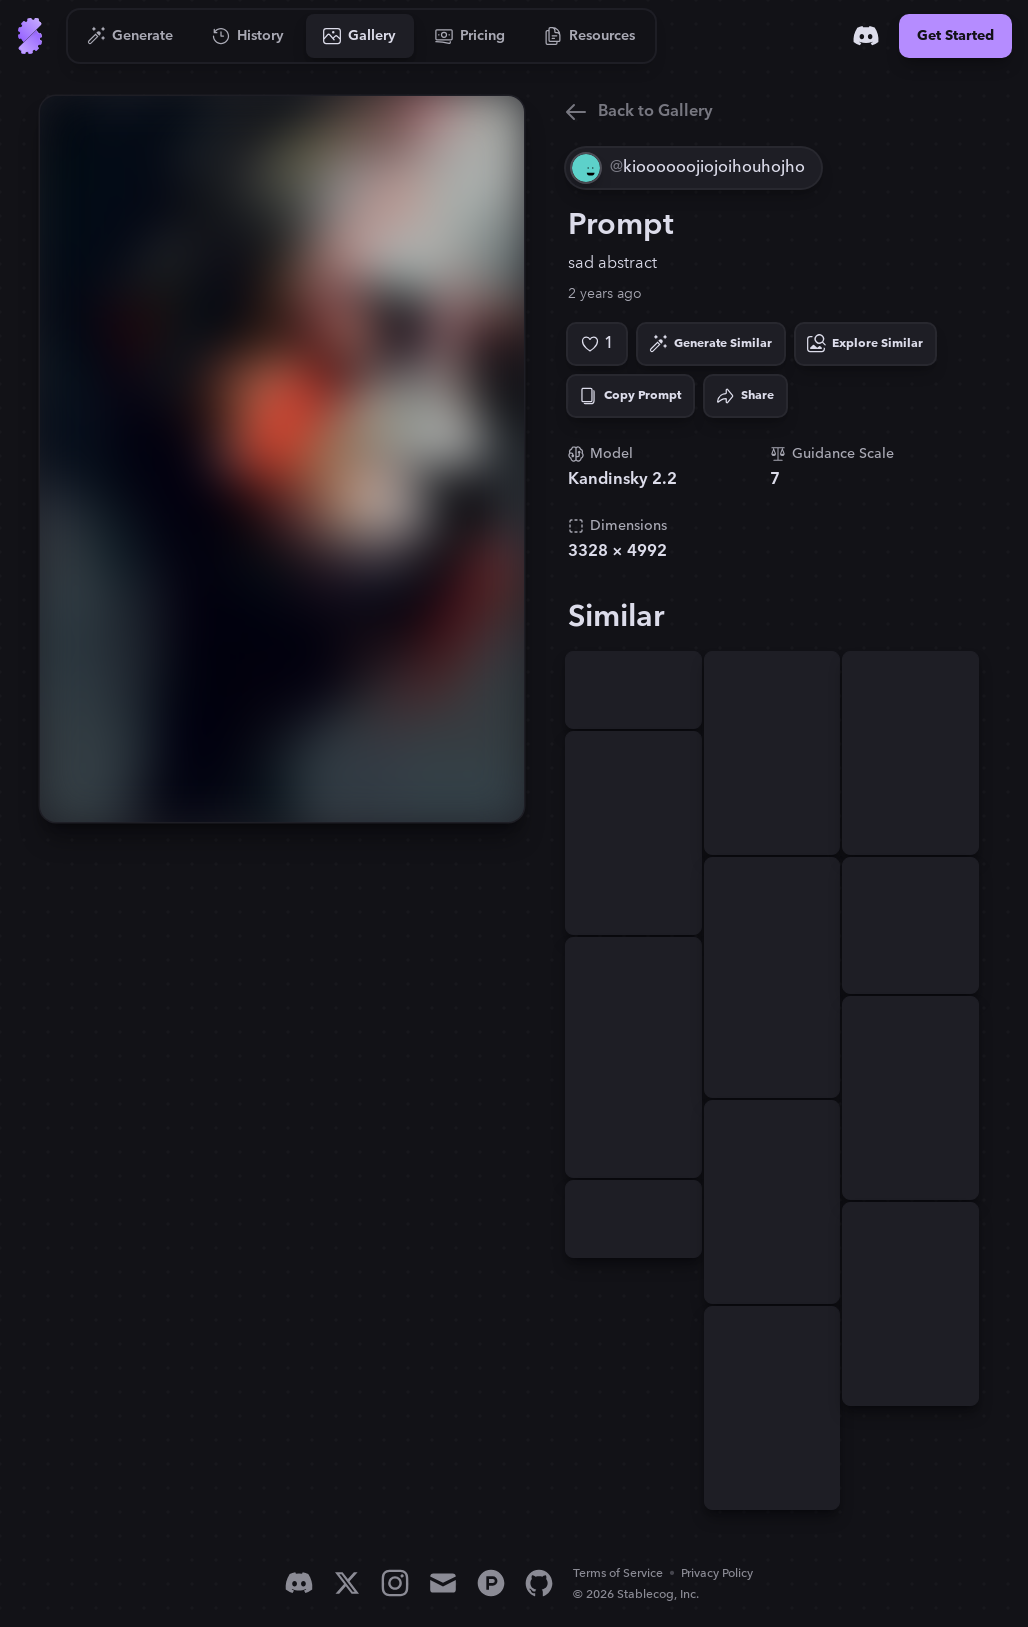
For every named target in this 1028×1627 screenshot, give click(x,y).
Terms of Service (618, 1573)
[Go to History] (248, 36)
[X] (347, 1583)
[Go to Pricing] (470, 36)
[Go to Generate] (130, 36)
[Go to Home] (30, 36)
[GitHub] (539, 1583)
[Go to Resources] (590, 36)
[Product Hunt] (491, 1583)
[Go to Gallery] (360, 36)
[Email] (443, 1583)
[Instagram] (395, 1583)
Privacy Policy (717, 1573)
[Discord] (866, 36)
